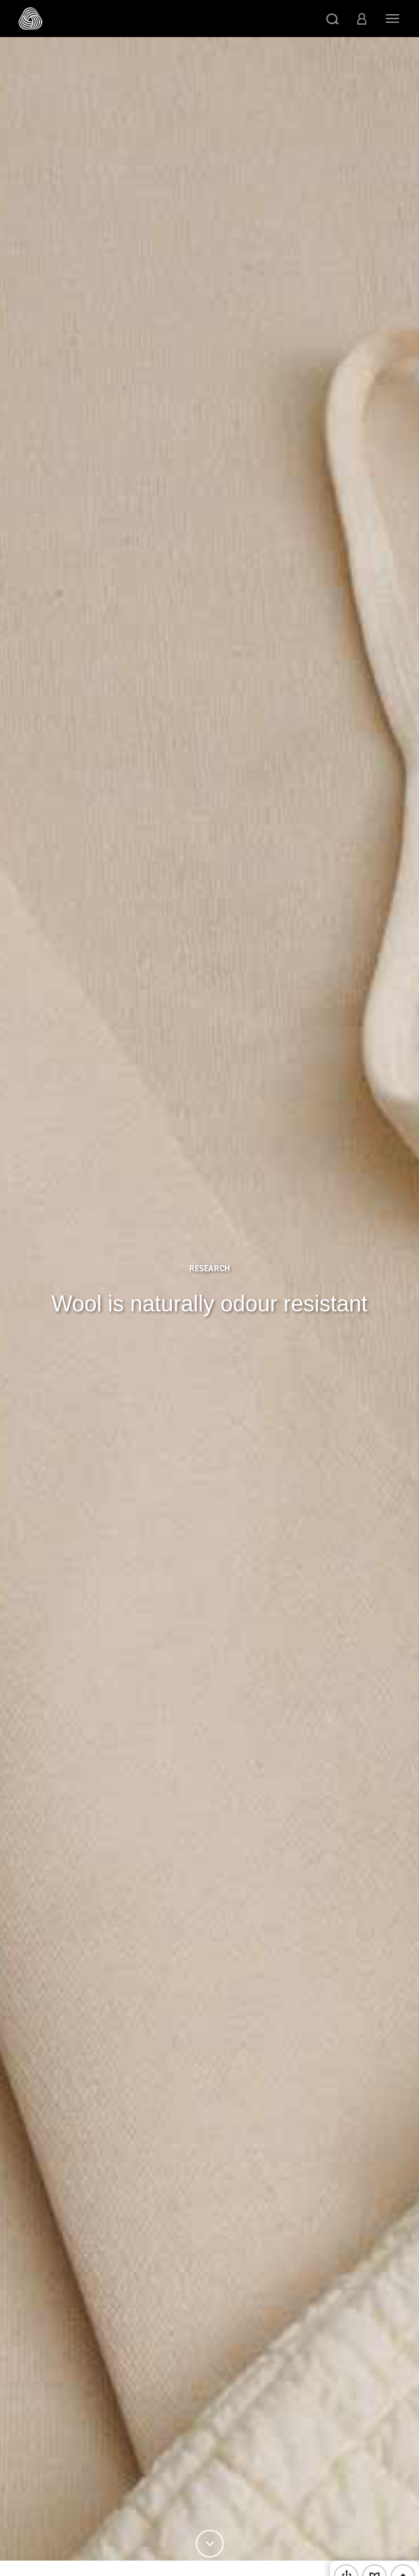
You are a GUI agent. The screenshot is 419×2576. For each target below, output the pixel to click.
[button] (332, 18)
